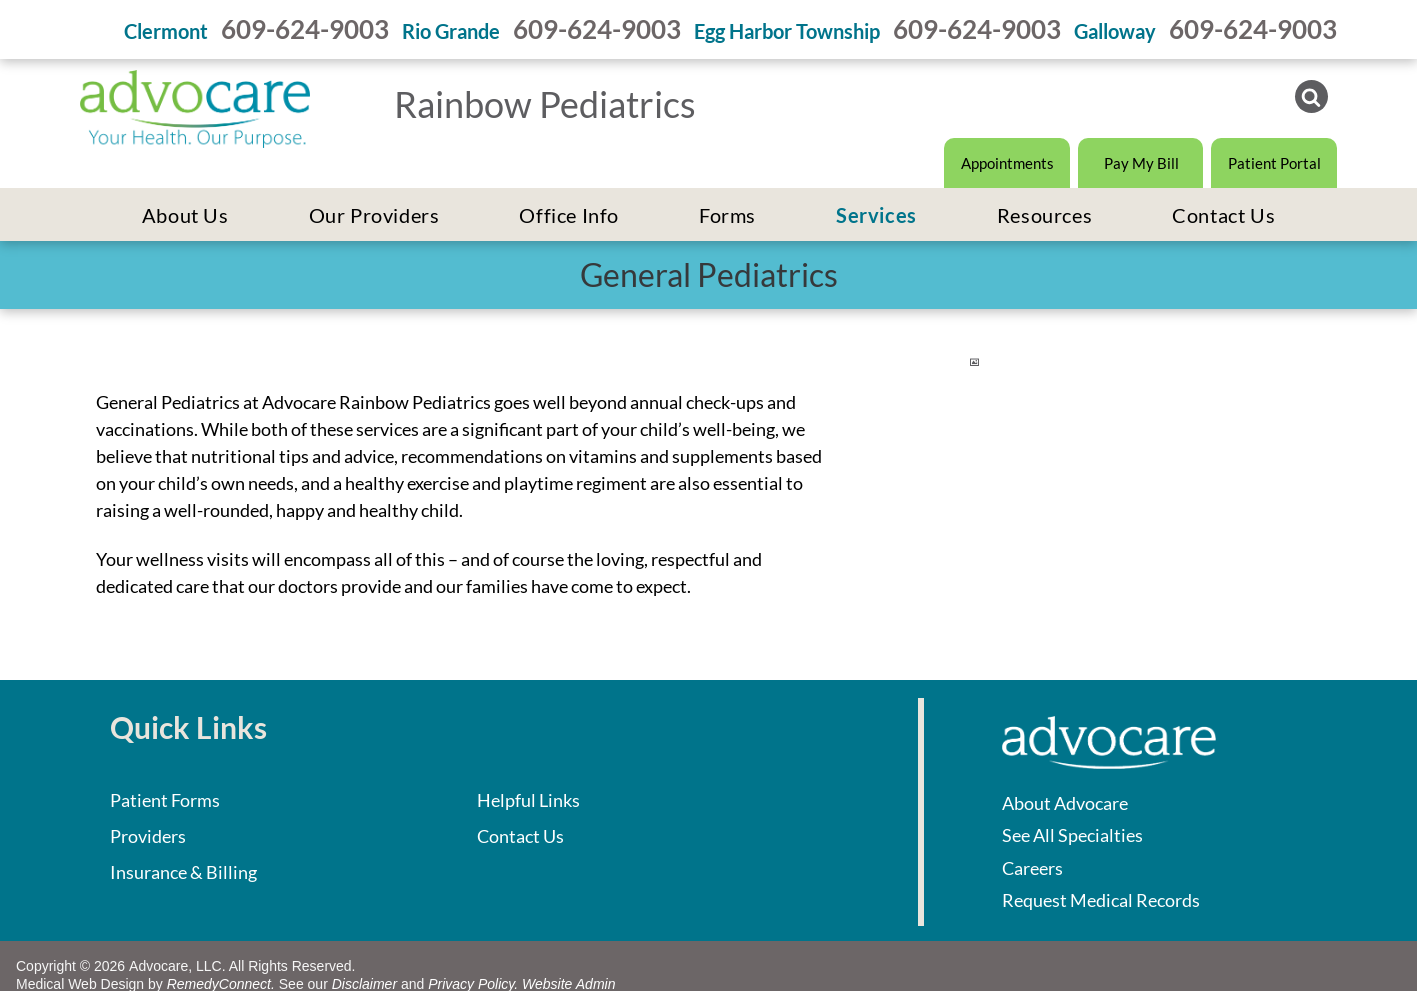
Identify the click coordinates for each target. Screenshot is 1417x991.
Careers (1032, 868)
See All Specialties (1072, 835)
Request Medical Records (1101, 900)
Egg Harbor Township (787, 31)
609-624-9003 (305, 29)
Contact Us (520, 836)
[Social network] (1311, 99)
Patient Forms (165, 800)
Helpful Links (528, 800)
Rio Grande (451, 31)
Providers (148, 836)
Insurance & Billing (183, 872)
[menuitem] (185, 215)
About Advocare (1065, 803)
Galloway (1115, 31)
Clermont (166, 31)
